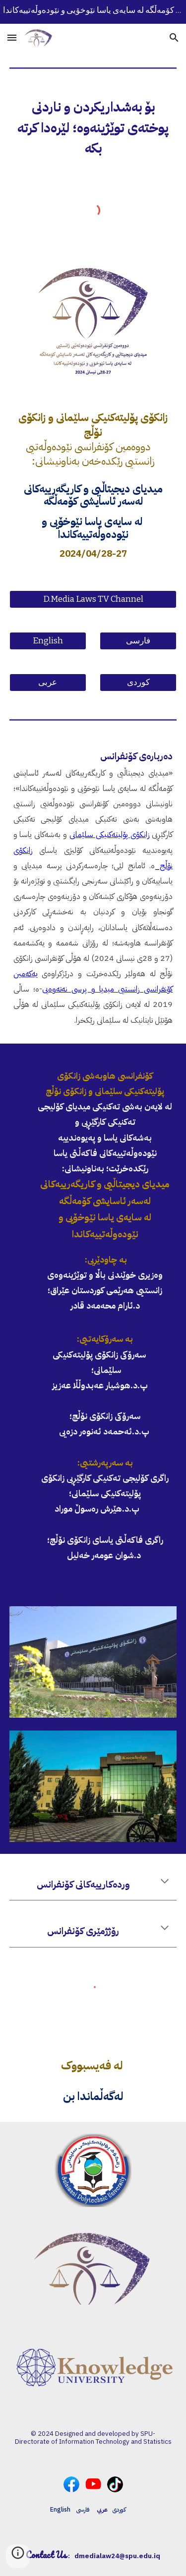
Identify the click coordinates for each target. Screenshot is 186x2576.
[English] (48, 641)
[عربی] (48, 683)
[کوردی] (138, 683)
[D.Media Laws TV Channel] (93, 599)
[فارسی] (138, 641)
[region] (93, 12)
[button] (12, 37)
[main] (93, 127)
